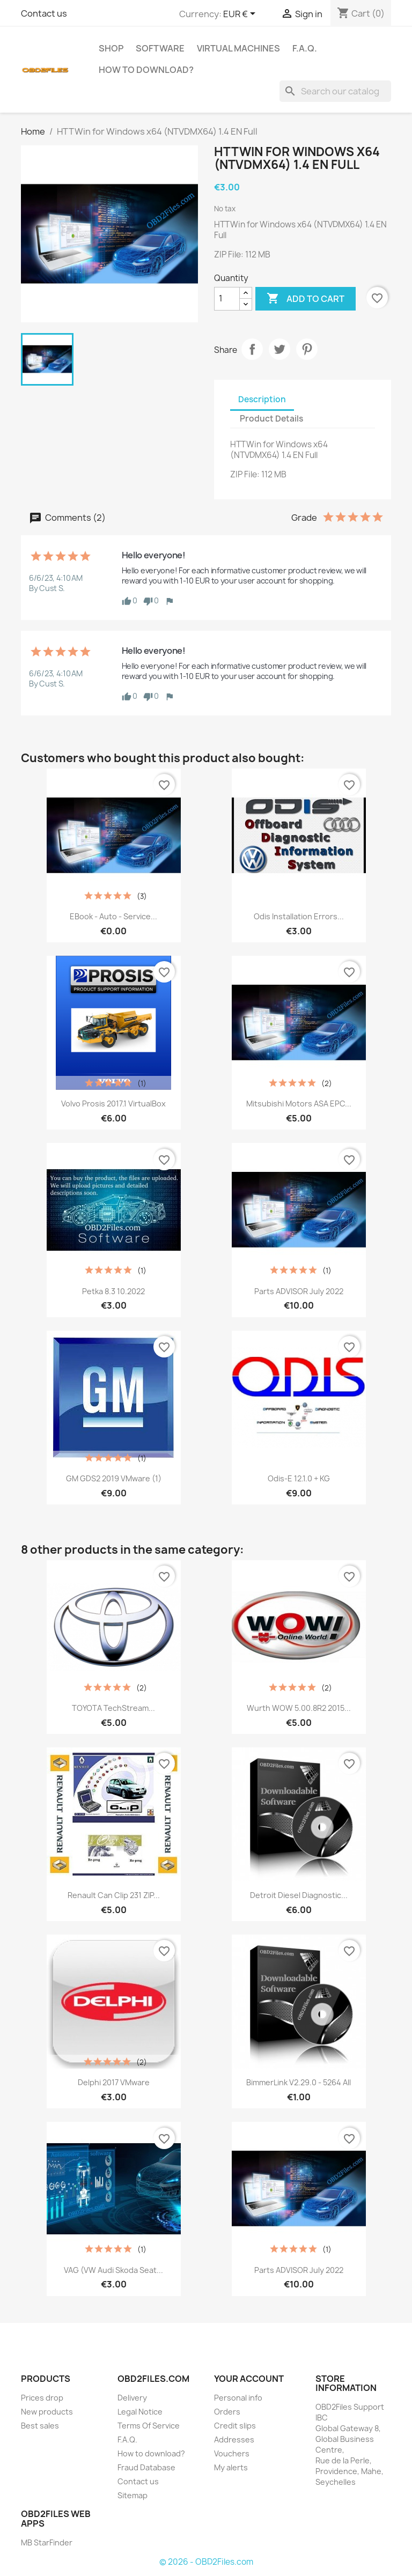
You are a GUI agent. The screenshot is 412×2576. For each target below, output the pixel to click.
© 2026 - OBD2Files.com (206, 2561)
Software (160, 48)
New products (47, 2412)
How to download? (146, 70)
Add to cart (305, 299)
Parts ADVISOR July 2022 (298, 1291)
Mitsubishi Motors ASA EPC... (298, 1103)
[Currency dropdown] (241, 14)
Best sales (40, 2425)
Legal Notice (140, 2412)
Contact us (44, 13)
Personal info (238, 2398)
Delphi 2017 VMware (114, 2082)
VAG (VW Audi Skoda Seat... (113, 2270)
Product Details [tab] (271, 418)
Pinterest (307, 349)
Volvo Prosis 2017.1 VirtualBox (113, 1103)
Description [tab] (262, 399)
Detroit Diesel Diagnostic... (299, 1895)
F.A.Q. (304, 48)
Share (252, 349)
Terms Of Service (148, 2425)
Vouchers (231, 2453)
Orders (227, 2412)
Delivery (132, 2398)
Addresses (234, 2439)
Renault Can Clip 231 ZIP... (114, 1895)
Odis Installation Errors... (299, 916)
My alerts (231, 2467)
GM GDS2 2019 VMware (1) (113, 1478)
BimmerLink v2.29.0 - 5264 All (298, 2082)
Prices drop (42, 2398)
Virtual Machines (238, 48)
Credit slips (235, 2425)
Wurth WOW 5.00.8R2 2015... (299, 1708)
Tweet (279, 349)
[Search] (335, 91)
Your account (249, 2379)
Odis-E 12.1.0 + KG (299, 1478)
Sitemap (132, 2495)
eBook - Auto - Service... (113, 916)
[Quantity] (227, 299)
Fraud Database (146, 2467)
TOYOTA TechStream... (113, 1708)
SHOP (111, 48)
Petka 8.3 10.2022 (113, 1291)
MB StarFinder (46, 2542)
